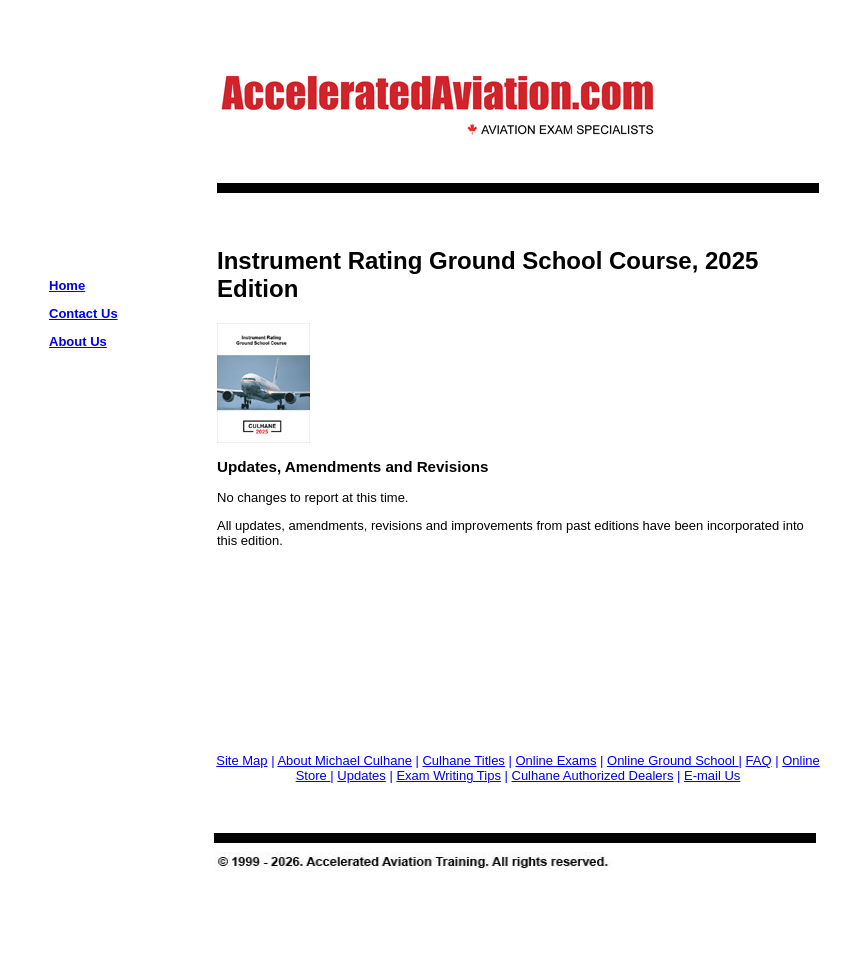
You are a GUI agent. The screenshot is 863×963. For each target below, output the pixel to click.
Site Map (241, 760)
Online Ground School (673, 760)
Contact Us (83, 313)
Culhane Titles (463, 760)
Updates (361, 775)
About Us (78, 341)
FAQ (759, 760)
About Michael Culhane (344, 760)
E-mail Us (712, 775)
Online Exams (555, 760)
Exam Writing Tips (448, 775)
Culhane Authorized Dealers (593, 775)
